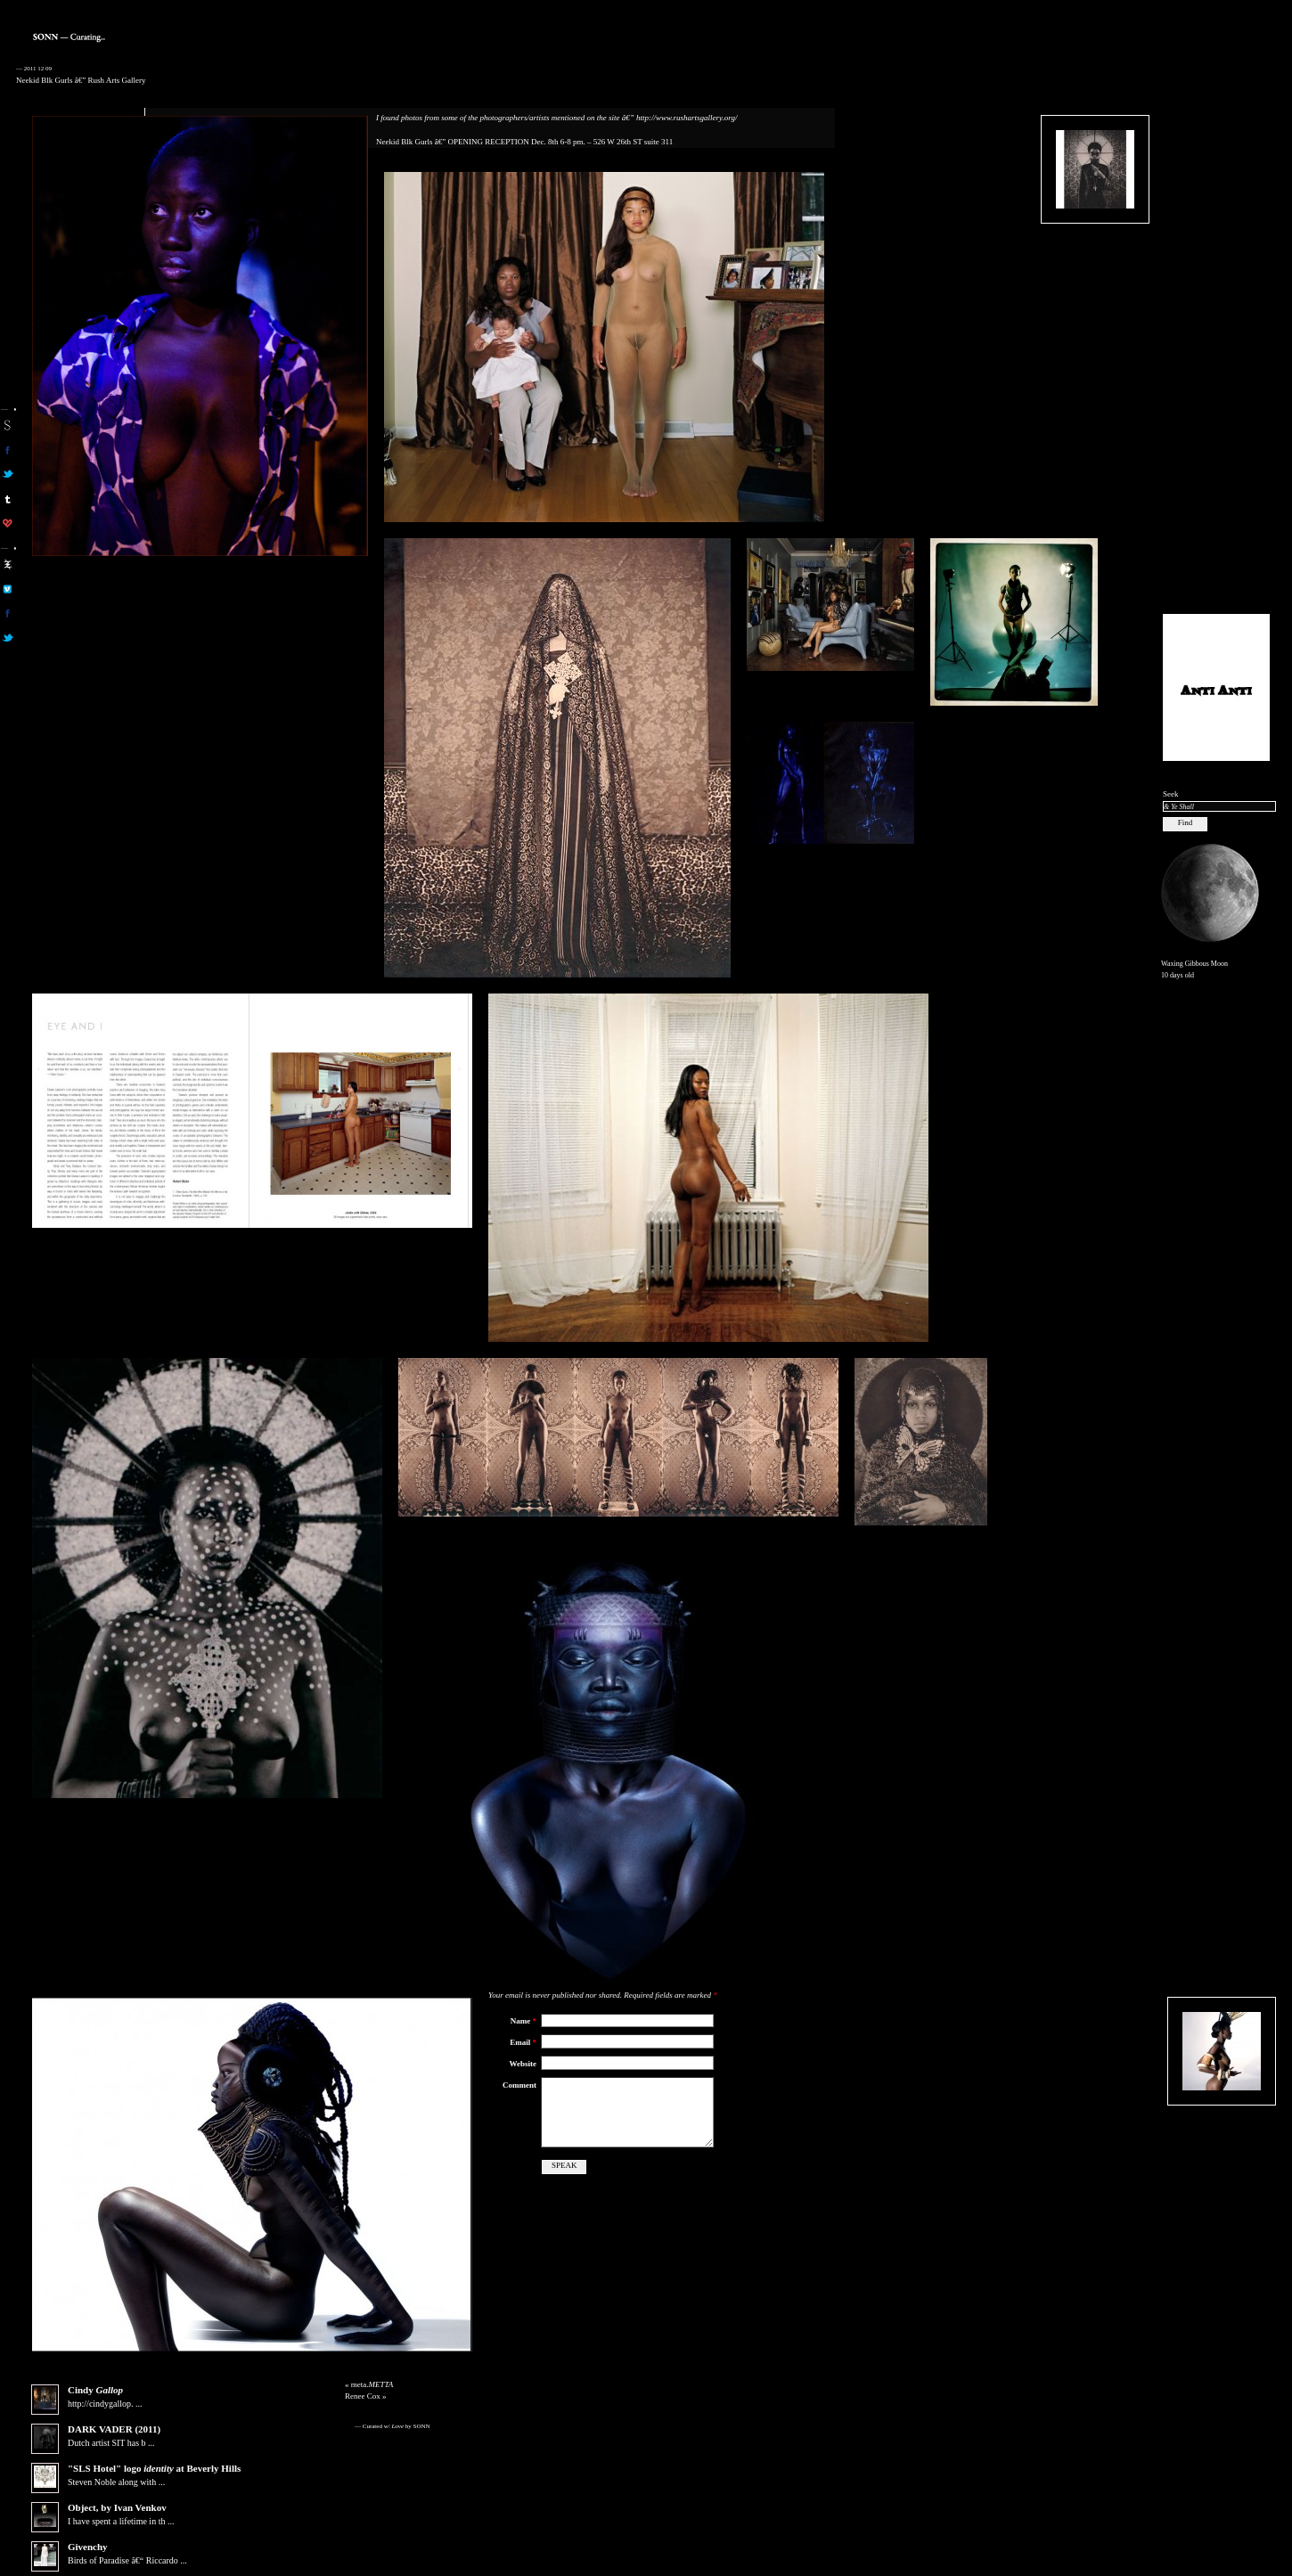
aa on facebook (7, 613)
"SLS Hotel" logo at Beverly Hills (154, 2468)
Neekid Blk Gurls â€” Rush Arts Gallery (80, 80)
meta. (372, 2384)
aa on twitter (7, 638)
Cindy (95, 2389)
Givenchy (88, 2546)
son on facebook (7, 450)
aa (7, 564)
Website (523, 2063)
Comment (519, 2085)
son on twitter (7, 474)
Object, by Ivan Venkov (117, 2507)
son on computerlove (7, 523)
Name (523, 2020)
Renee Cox (362, 2396)
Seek (1171, 793)
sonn (7, 425)
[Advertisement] (1216, 330)
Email (523, 2042)
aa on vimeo (7, 589)
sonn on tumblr (7, 499)
